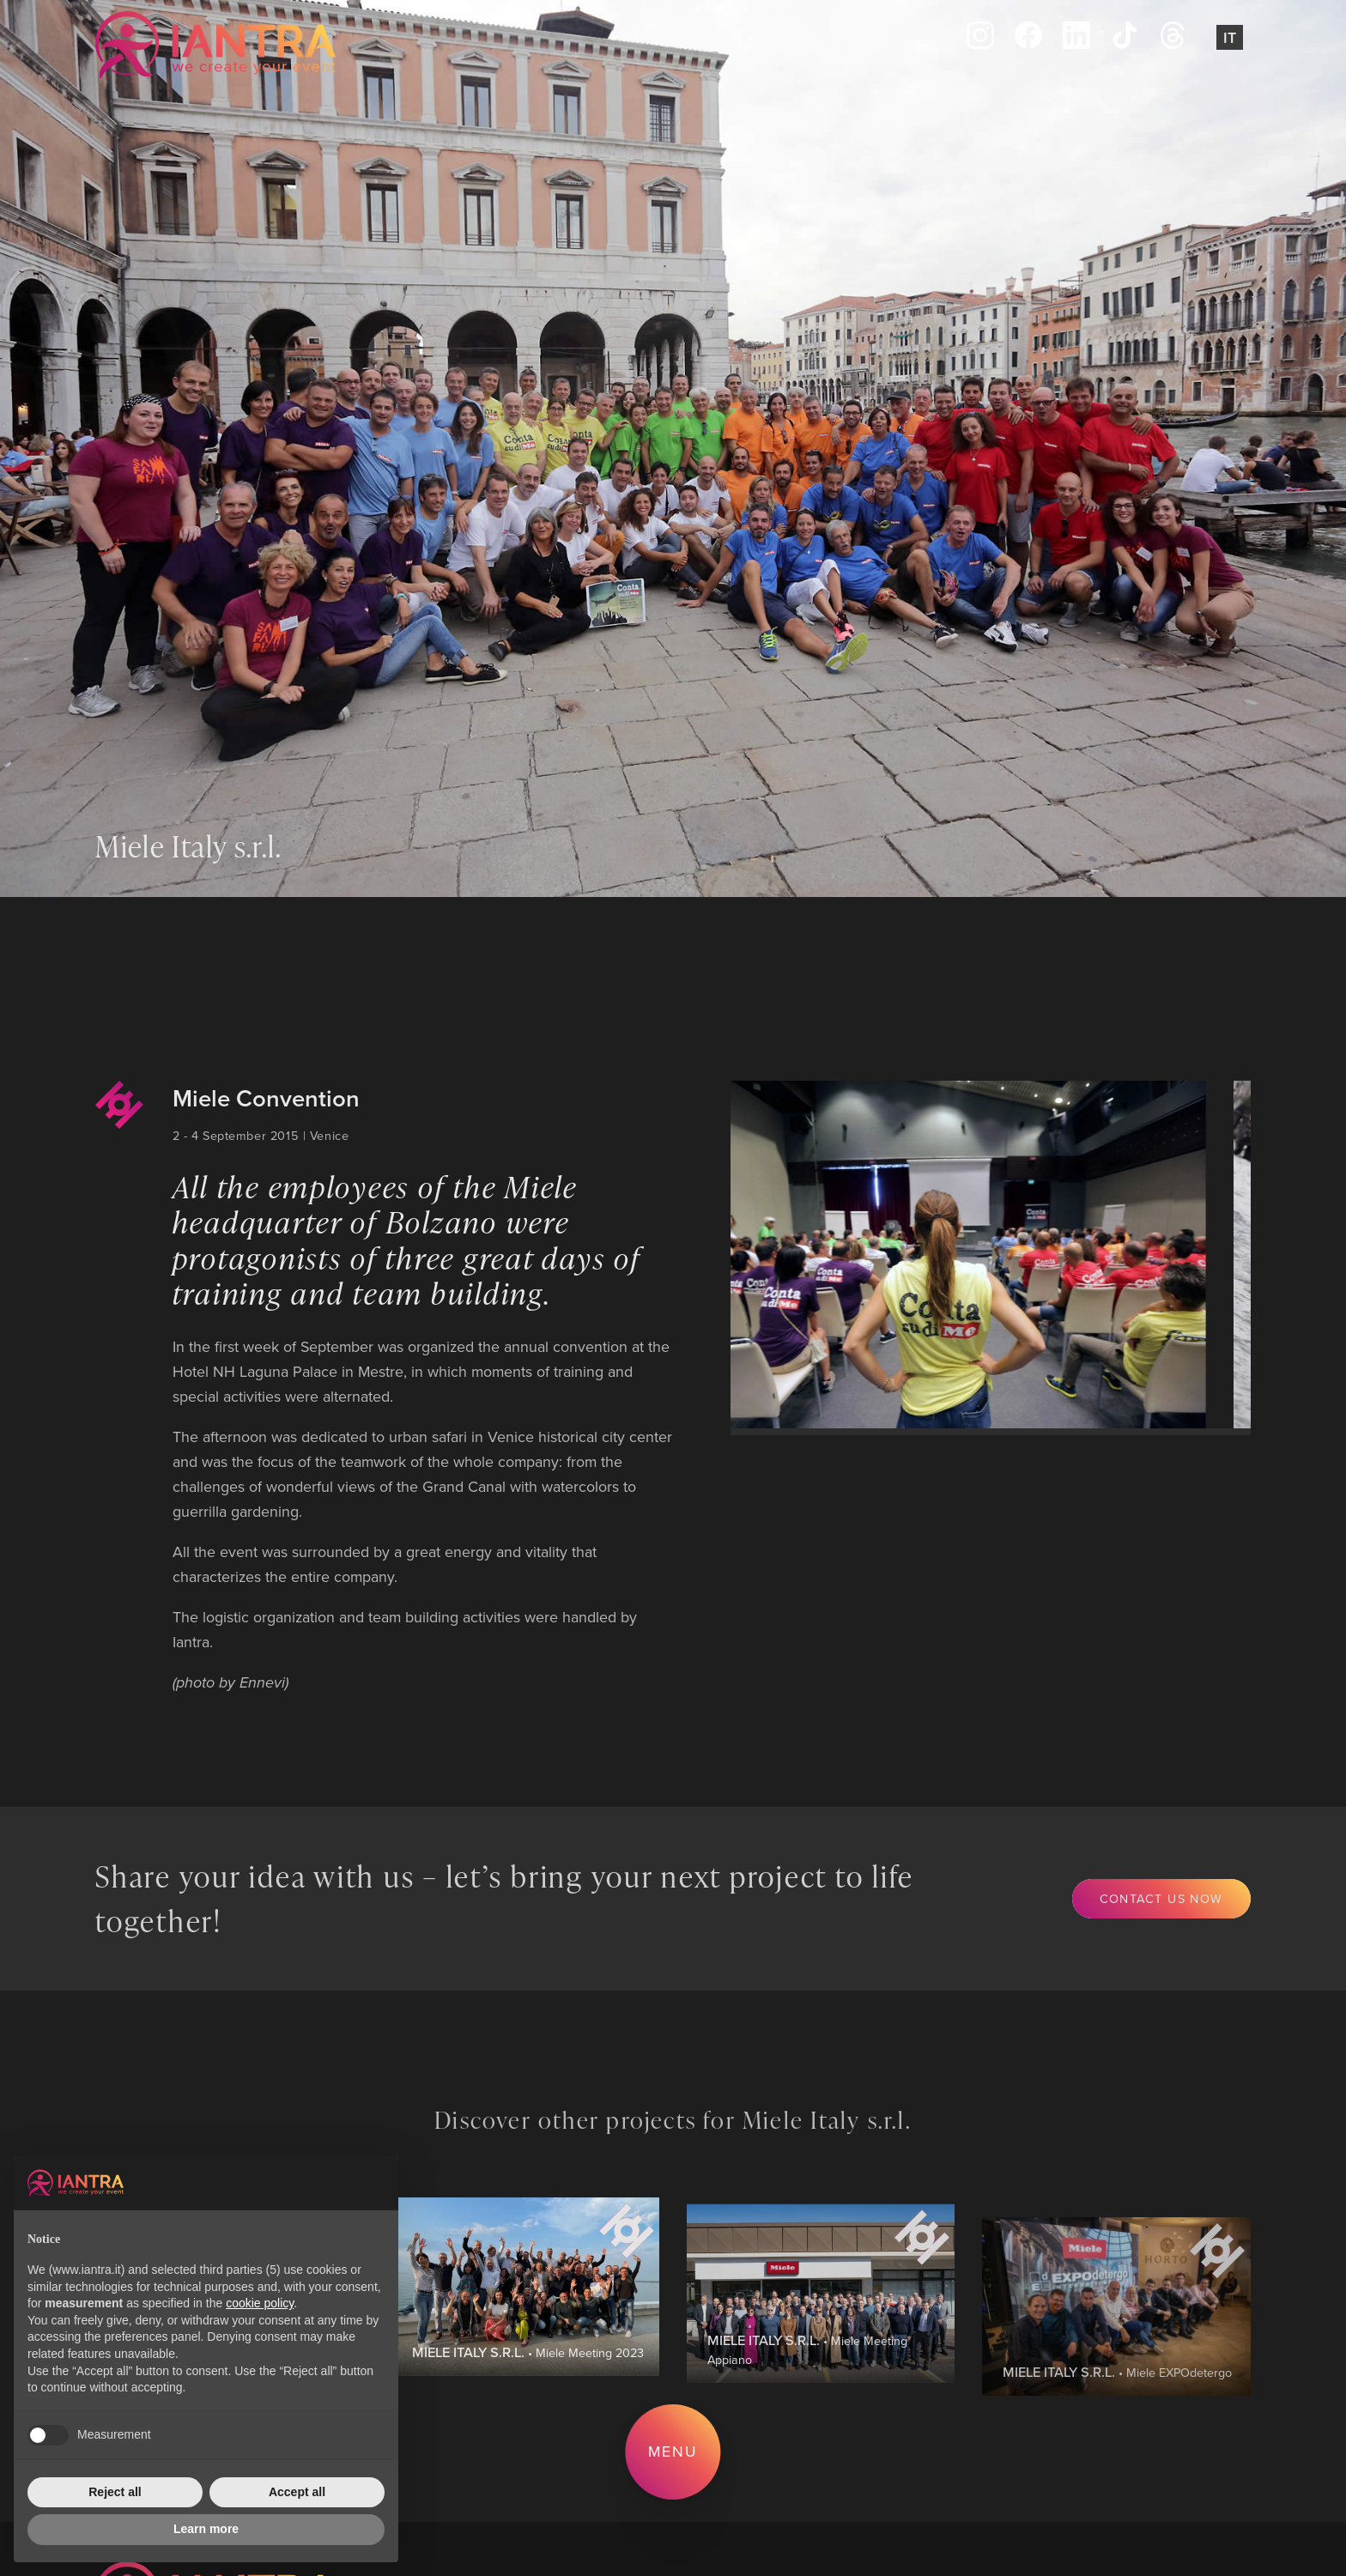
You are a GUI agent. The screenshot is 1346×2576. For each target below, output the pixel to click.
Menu (673, 2451)
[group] (951, 1254)
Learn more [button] (206, 2529)
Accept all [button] (297, 2492)
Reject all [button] (114, 2492)
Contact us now (1161, 1898)
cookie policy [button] (260, 2303)
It (1229, 37)
